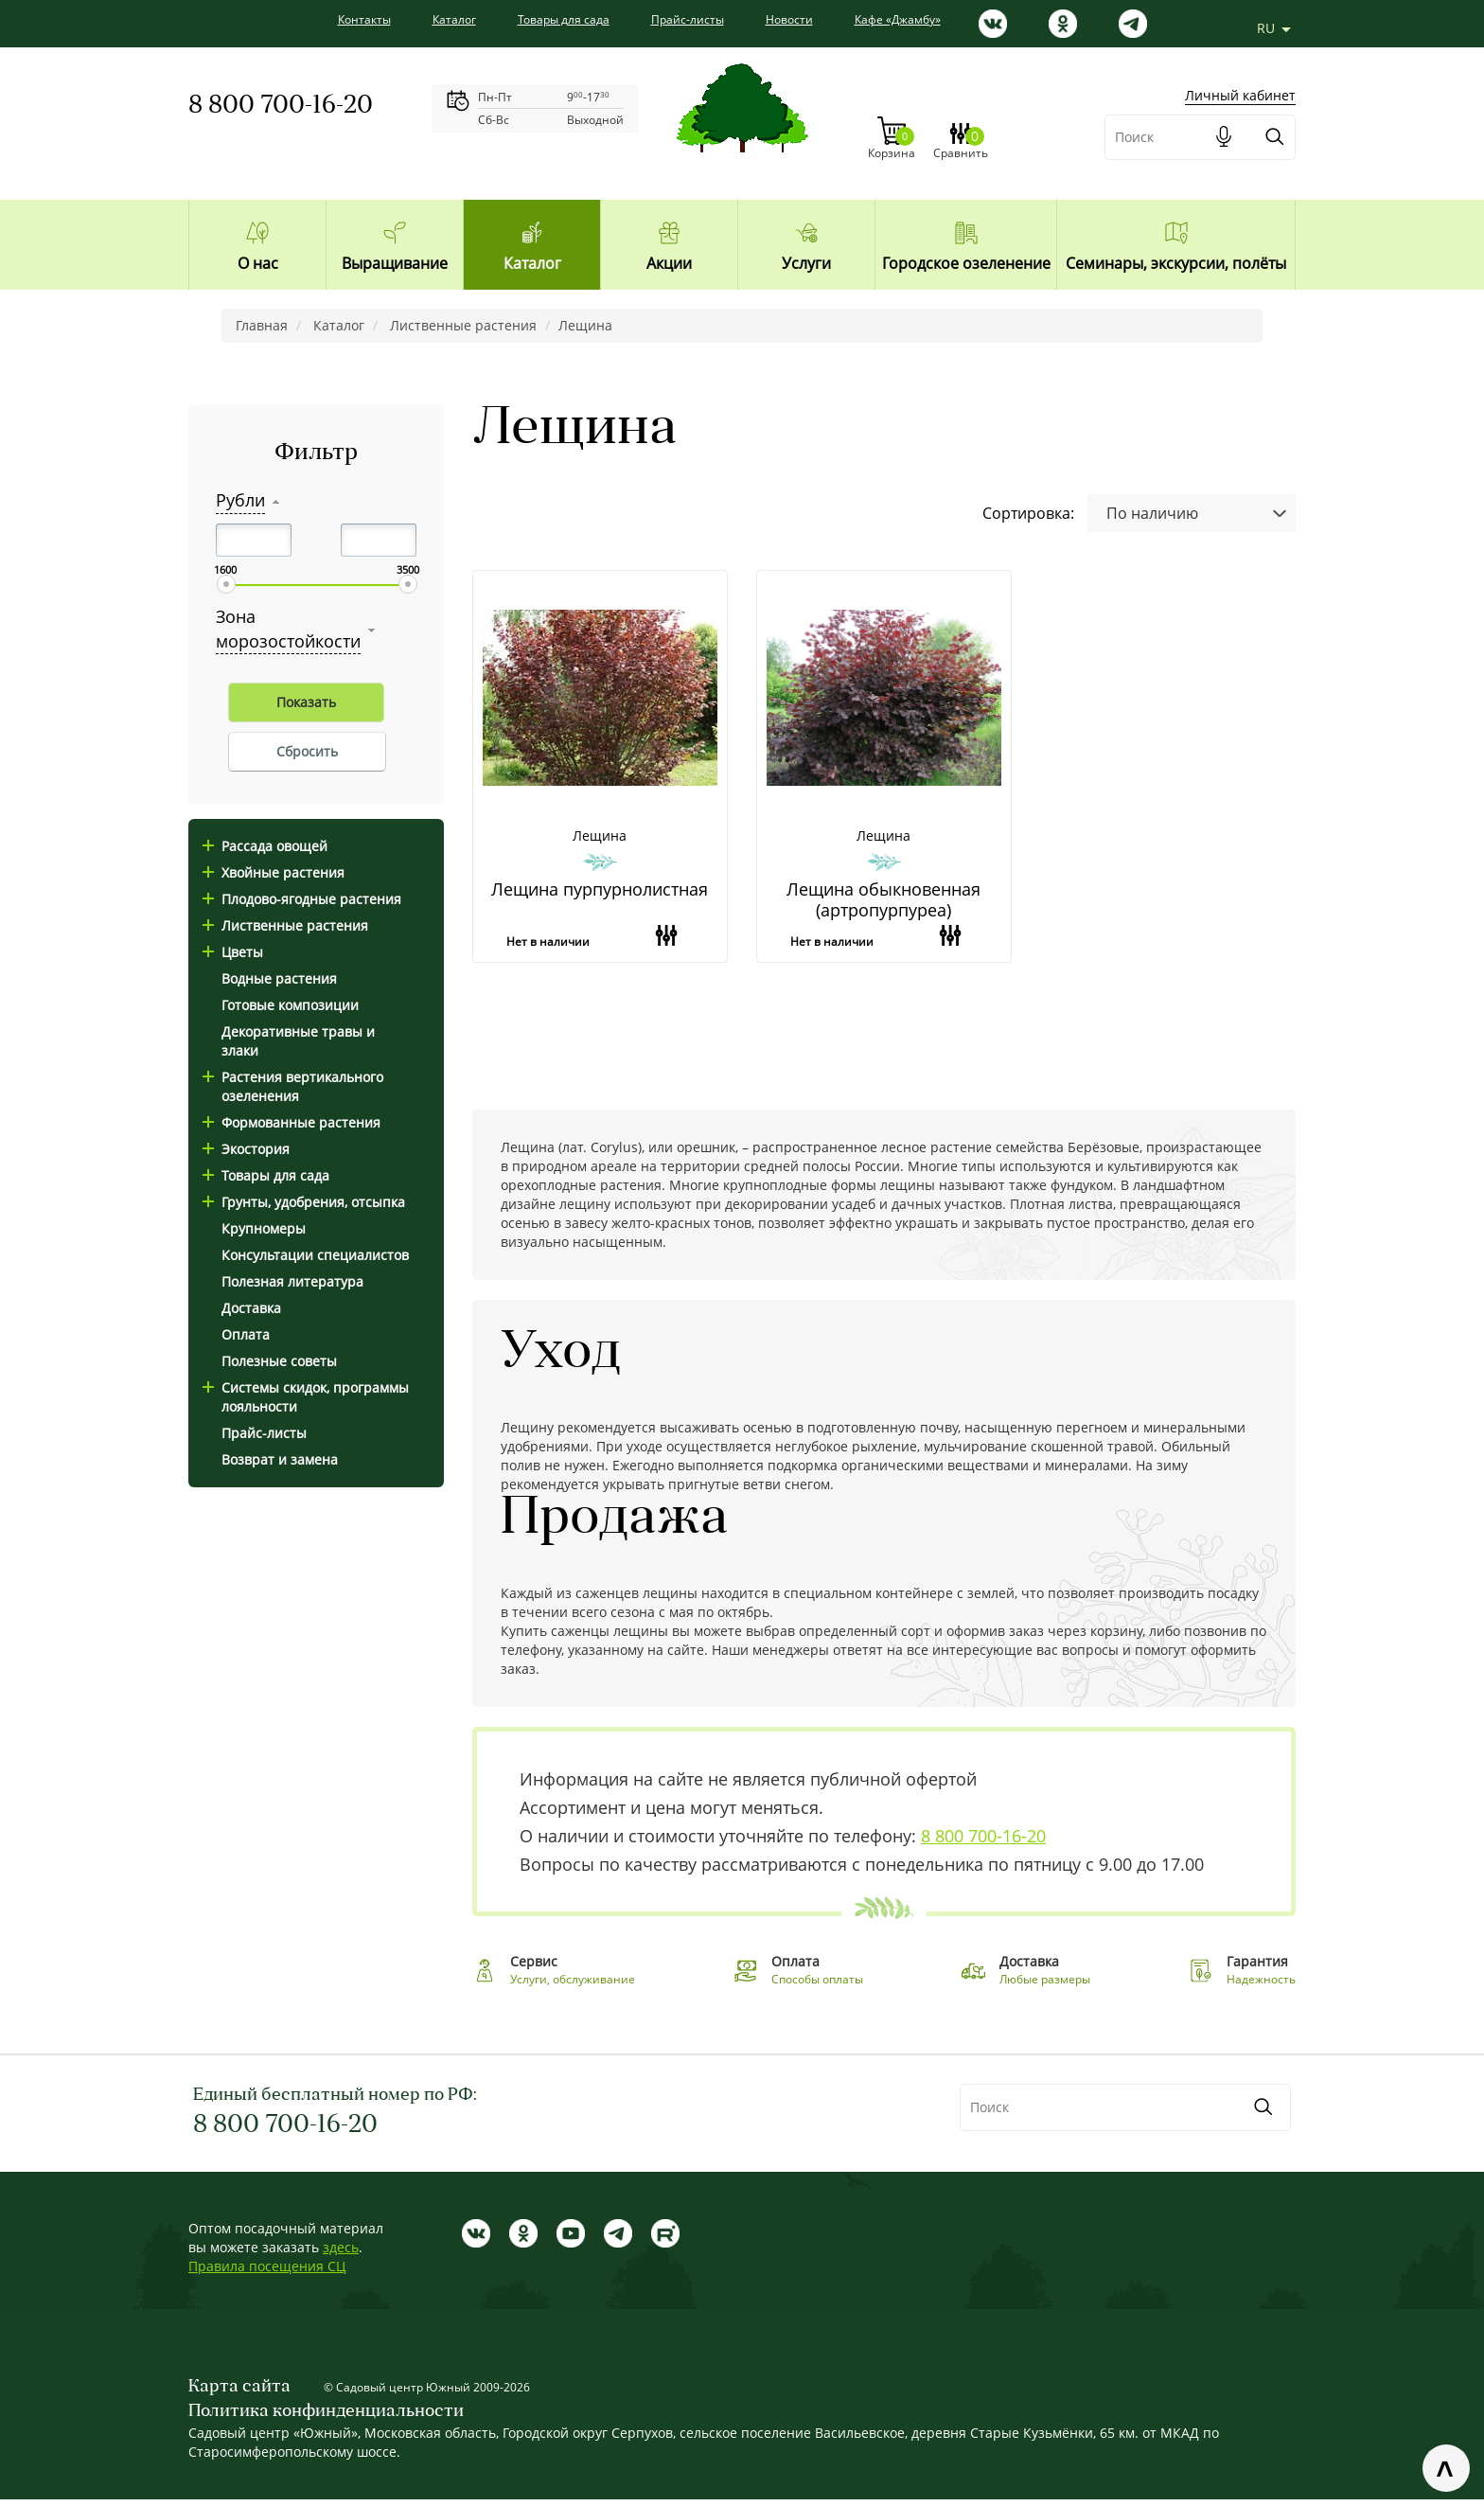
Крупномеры (263, 1228)
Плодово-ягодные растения (302, 899)
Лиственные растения (285, 925)
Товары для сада (564, 19)
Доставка (251, 1308)
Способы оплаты (817, 1986)
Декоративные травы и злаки (298, 1040)
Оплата (245, 1334)
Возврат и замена (279, 1459)
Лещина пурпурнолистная (599, 876)
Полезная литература (292, 1281)
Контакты (364, 19)
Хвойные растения (273, 872)
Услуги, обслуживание (572, 1986)
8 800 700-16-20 (280, 106)
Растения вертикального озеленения (293, 1086)
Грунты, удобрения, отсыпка (304, 1202)
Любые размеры (1044, 1986)
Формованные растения (291, 1122)
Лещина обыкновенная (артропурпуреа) (883, 886)
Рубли (240, 500)
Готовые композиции (290, 1005)
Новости (789, 19)
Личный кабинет (1240, 65)
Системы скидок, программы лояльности (306, 1396)
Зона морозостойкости (288, 628)
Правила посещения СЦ (266, 2273)
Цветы (233, 952)
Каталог (454, 19)
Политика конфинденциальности (326, 2418)
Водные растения (279, 978)
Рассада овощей (265, 846)
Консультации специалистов (315, 1255)
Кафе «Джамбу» (898, 19)
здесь (341, 2254)
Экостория (246, 1149)
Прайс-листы (687, 19)
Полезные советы (279, 1361)
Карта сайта (239, 2394)
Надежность (1261, 1986)
